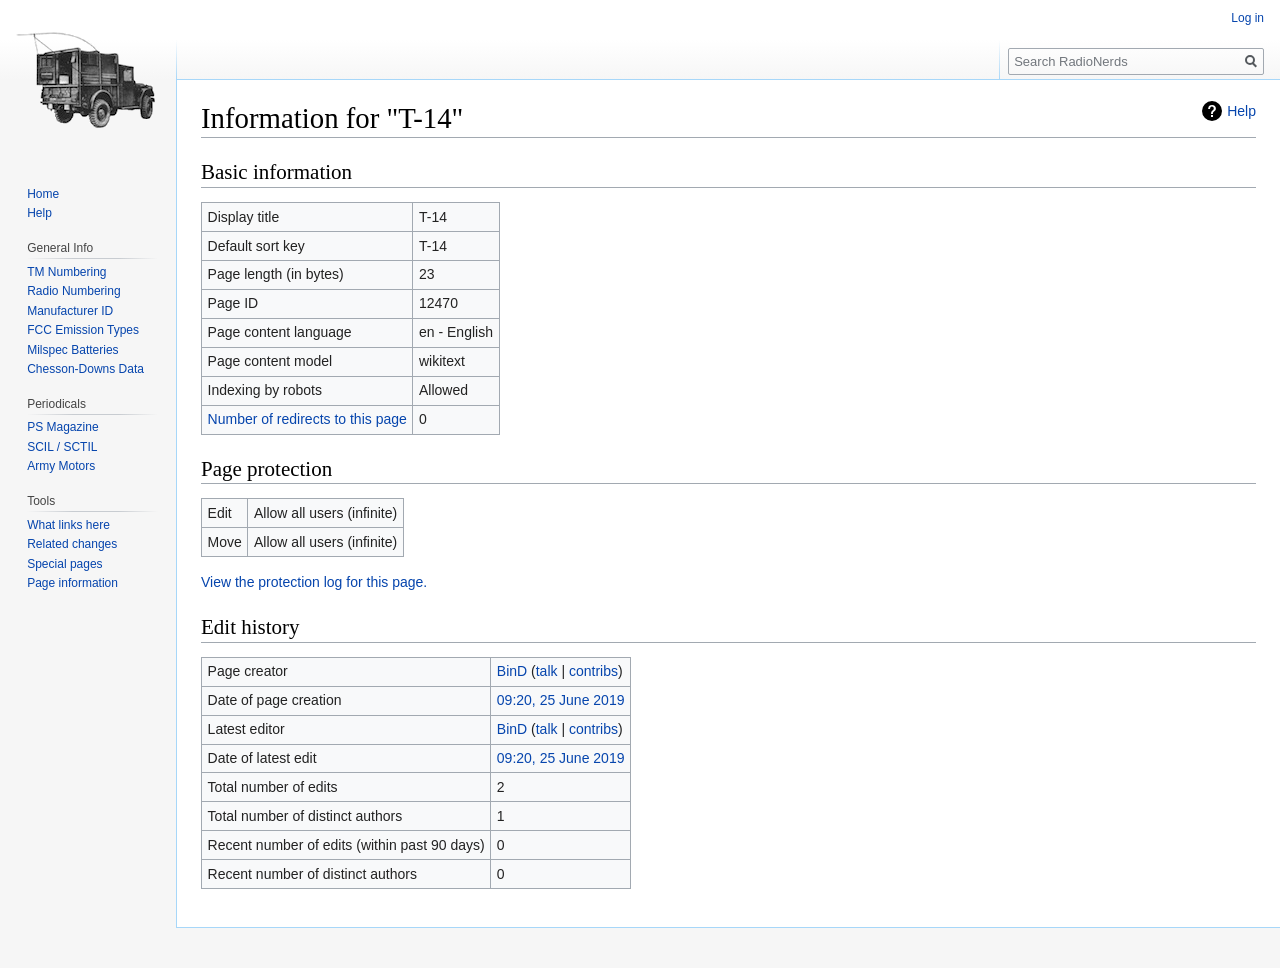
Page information (72, 583)
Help (1241, 111)
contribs (593, 671)
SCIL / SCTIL (62, 447)
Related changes (72, 544)
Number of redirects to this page (307, 419)
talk (547, 671)
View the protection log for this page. (314, 582)
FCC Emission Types (83, 330)
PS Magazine (62, 427)
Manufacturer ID (70, 311)
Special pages (64, 564)
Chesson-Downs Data (85, 369)
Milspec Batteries (72, 350)
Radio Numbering (73, 291)
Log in (1247, 18)
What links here (68, 525)
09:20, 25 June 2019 (561, 700)
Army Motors (61, 466)
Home (43, 194)
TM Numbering (66, 272)
